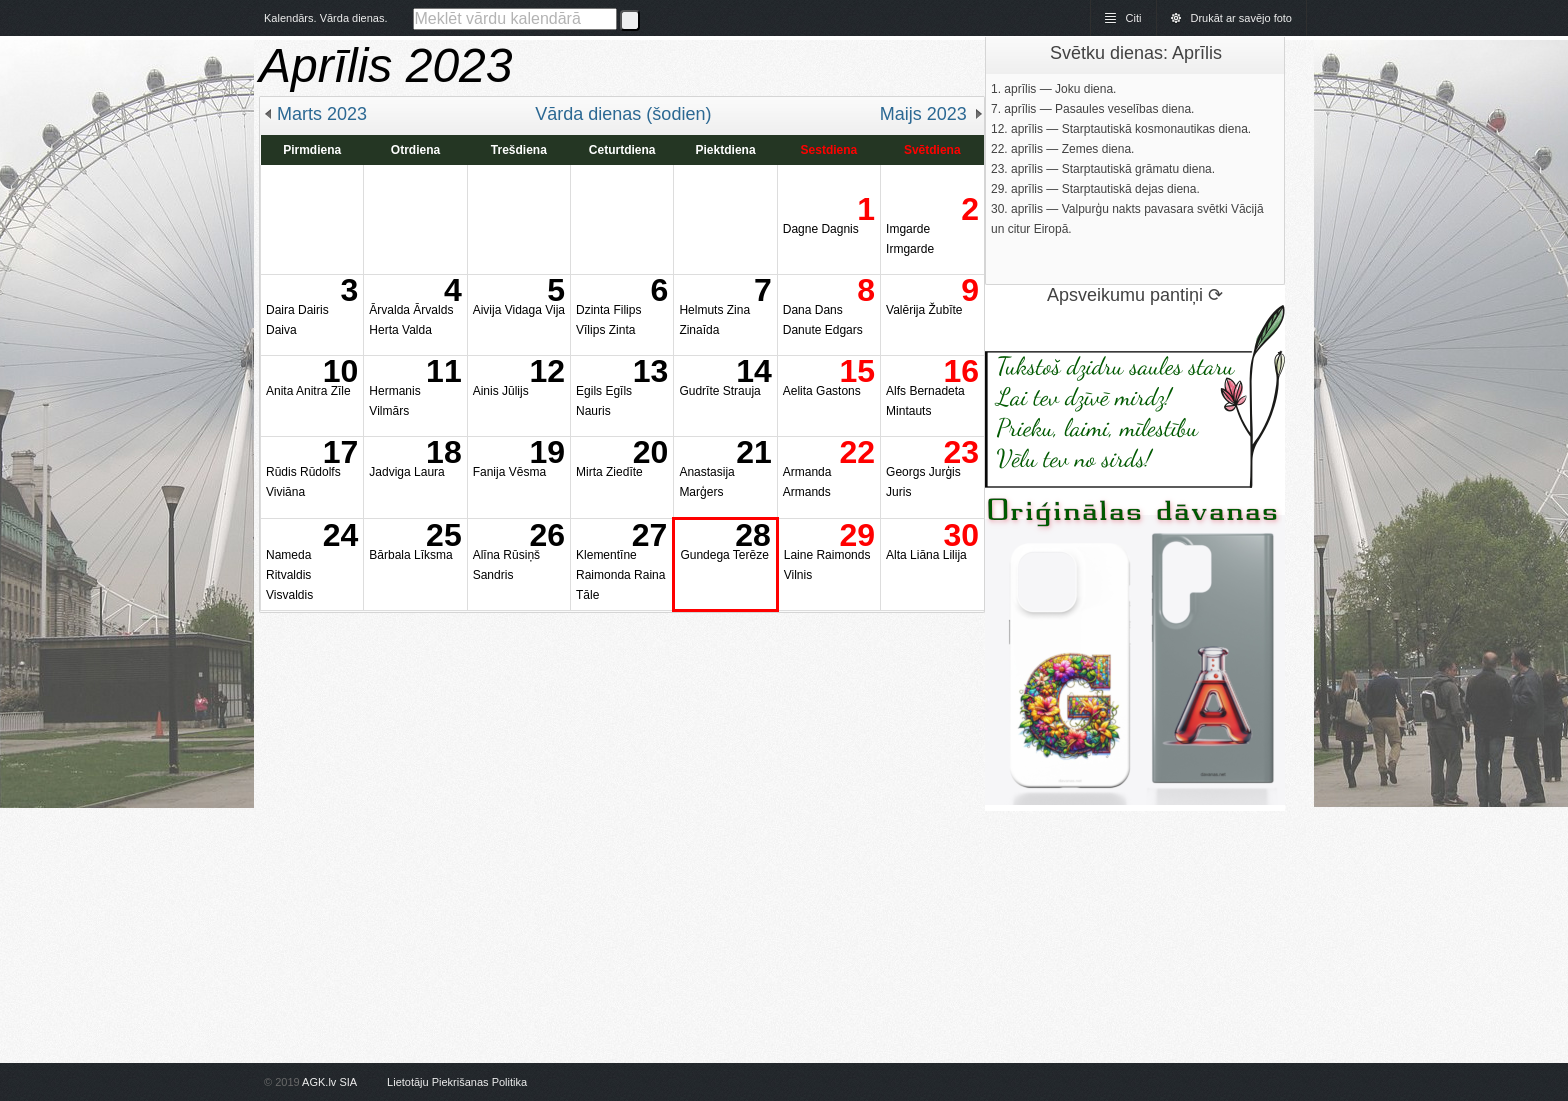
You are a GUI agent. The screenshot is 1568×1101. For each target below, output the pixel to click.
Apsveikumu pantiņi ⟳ (1135, 295)
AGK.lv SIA (329, 1082)
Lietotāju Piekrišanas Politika (457, 1082)
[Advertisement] (622, 753)
